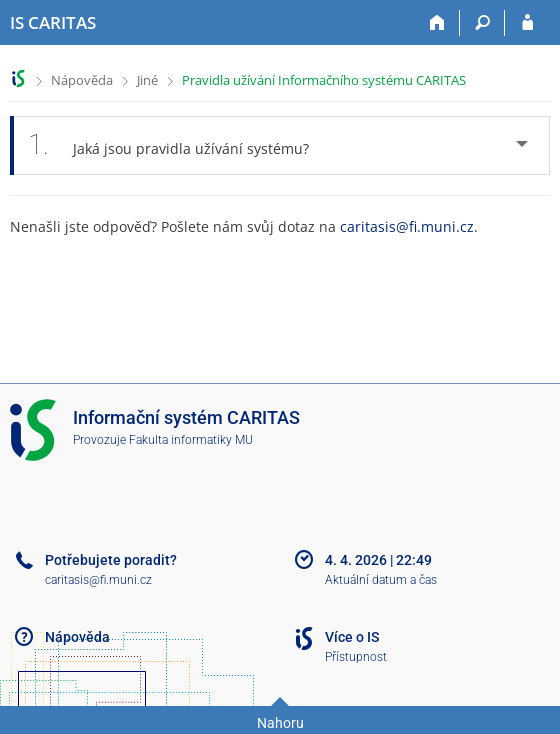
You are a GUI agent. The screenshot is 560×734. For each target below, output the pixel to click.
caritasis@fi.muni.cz (407, 226)
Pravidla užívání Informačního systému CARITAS (324, 80)
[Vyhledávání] (482, 23)
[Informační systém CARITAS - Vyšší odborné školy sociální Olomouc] (53, 23)
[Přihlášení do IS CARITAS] (527, 23)
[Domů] (437, 23)
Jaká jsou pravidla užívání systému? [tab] (179, 145)
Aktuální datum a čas (381, 580)
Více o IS (352, 637)
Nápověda (82, 80)
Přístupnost (356, 657)
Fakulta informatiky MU (191, 440)
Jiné (147, 80)
